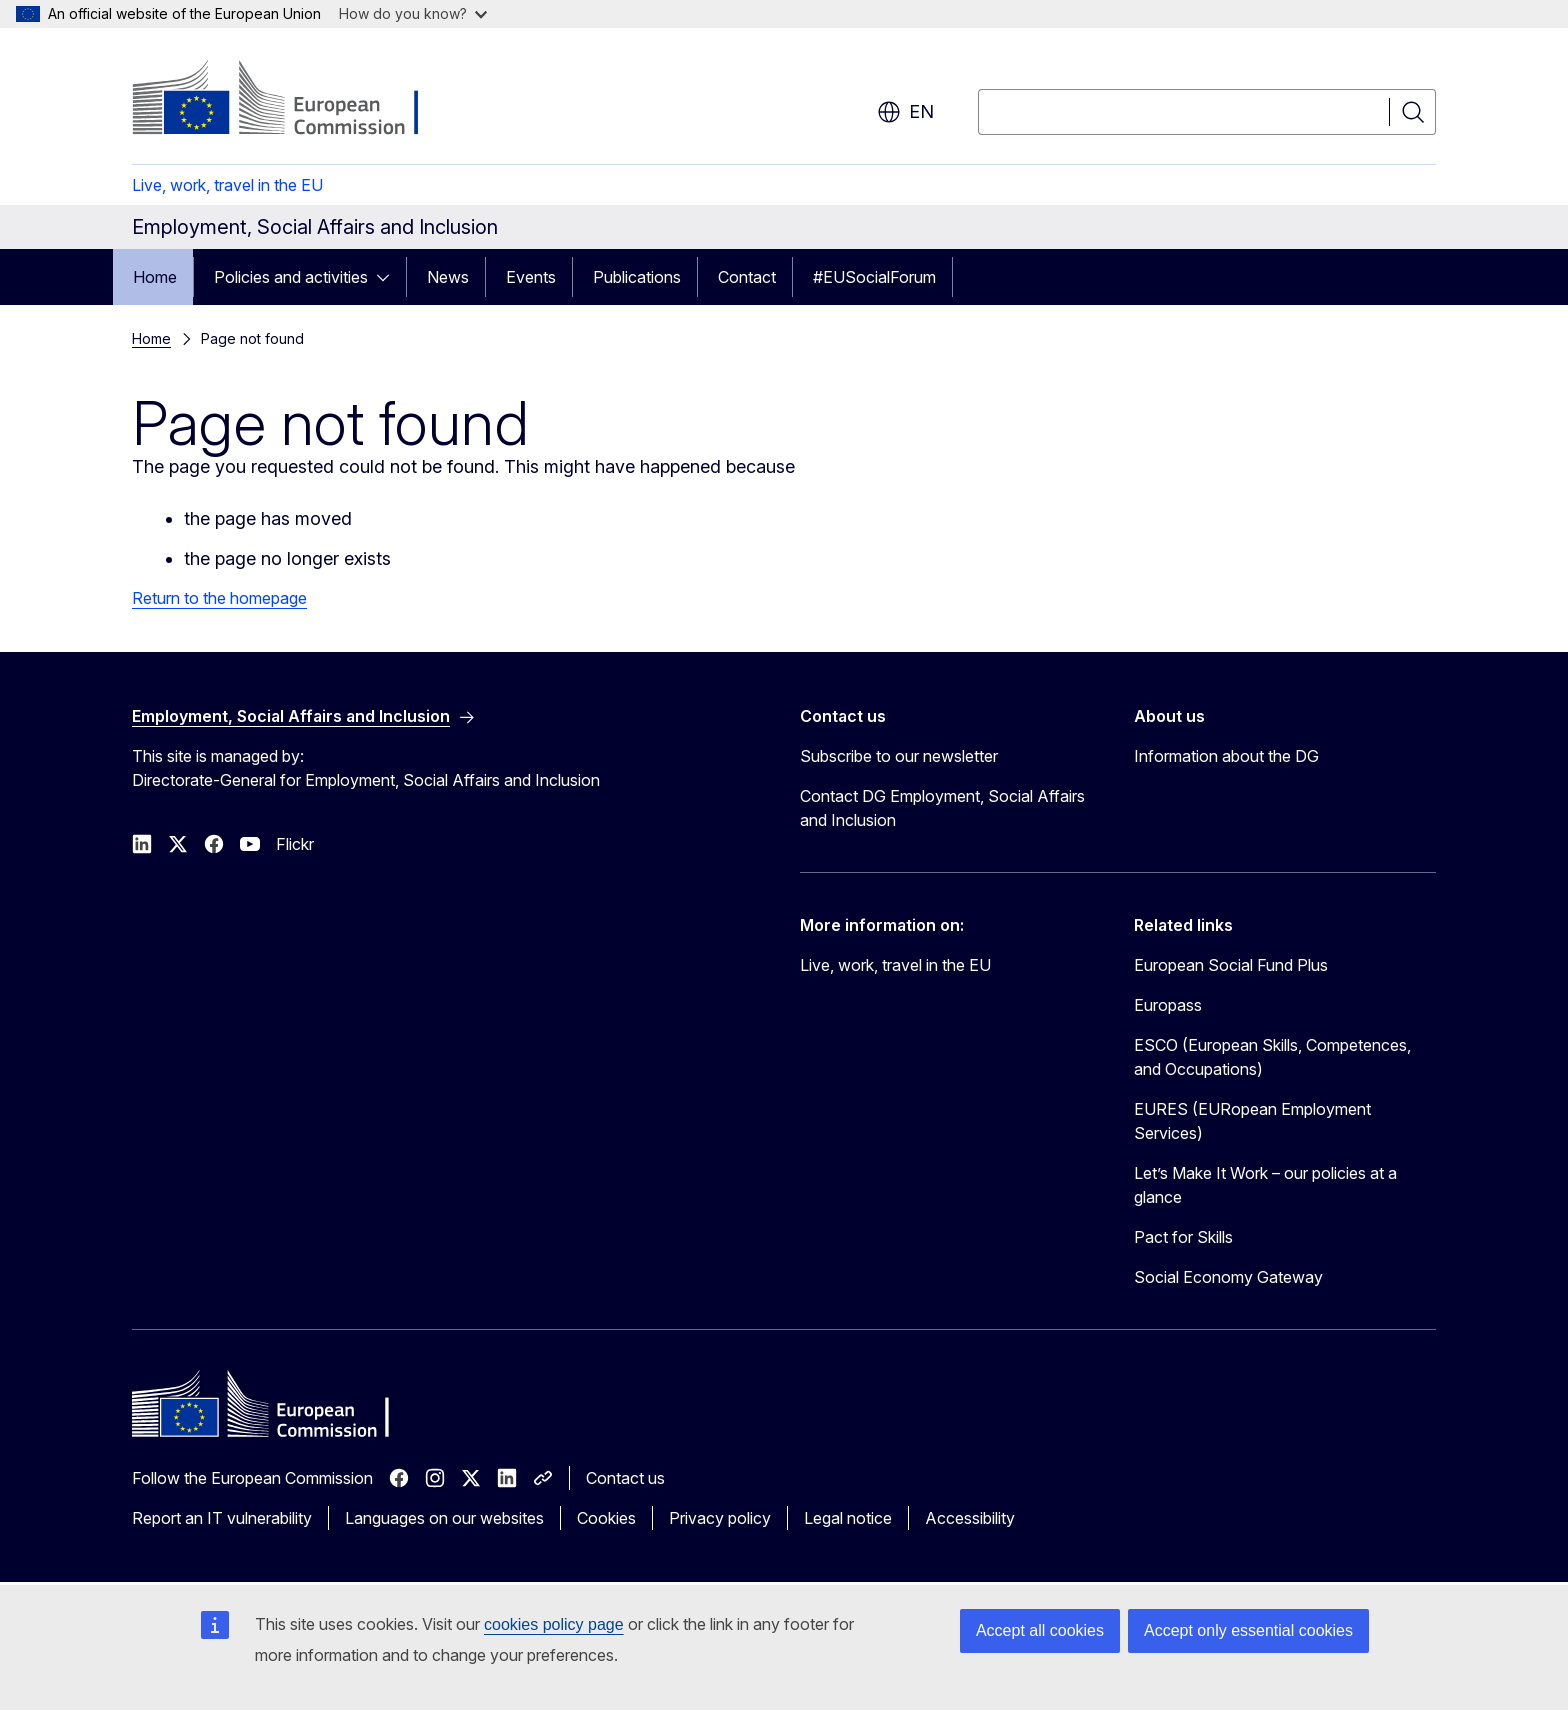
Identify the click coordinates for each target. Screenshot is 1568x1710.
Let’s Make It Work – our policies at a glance (1265, 1185)
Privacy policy (720, 1518)
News (448, 277)
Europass (1168, 1005)
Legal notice (848, 1518)
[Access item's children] (389, 277)
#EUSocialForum (874, 277)
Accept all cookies (1040, 1630)
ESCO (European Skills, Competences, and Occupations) (1272, 1057)
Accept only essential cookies (1248, 1630)
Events (531, 277)
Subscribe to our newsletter (899, 756)
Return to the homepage (219, 598)
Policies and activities (291, 277)
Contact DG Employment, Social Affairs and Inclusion (942, 808)
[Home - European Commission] (293, 100)
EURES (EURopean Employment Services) (1252, 1121)
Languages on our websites (444, 1518)
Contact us (625, 1478)
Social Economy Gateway (1228, 1277)
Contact (747, 277)
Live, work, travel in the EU (227, 185)
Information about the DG (1226, 756)
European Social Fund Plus (1231, 965)
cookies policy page (554, 1624)
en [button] (905, 112)
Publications (637, 277)
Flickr (295, 844)
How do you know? (413, 13)
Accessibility (970, 1518)
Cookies (606, 1518)
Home (155, 277)
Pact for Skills (1183, 1237)
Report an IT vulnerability (222, 1518)
